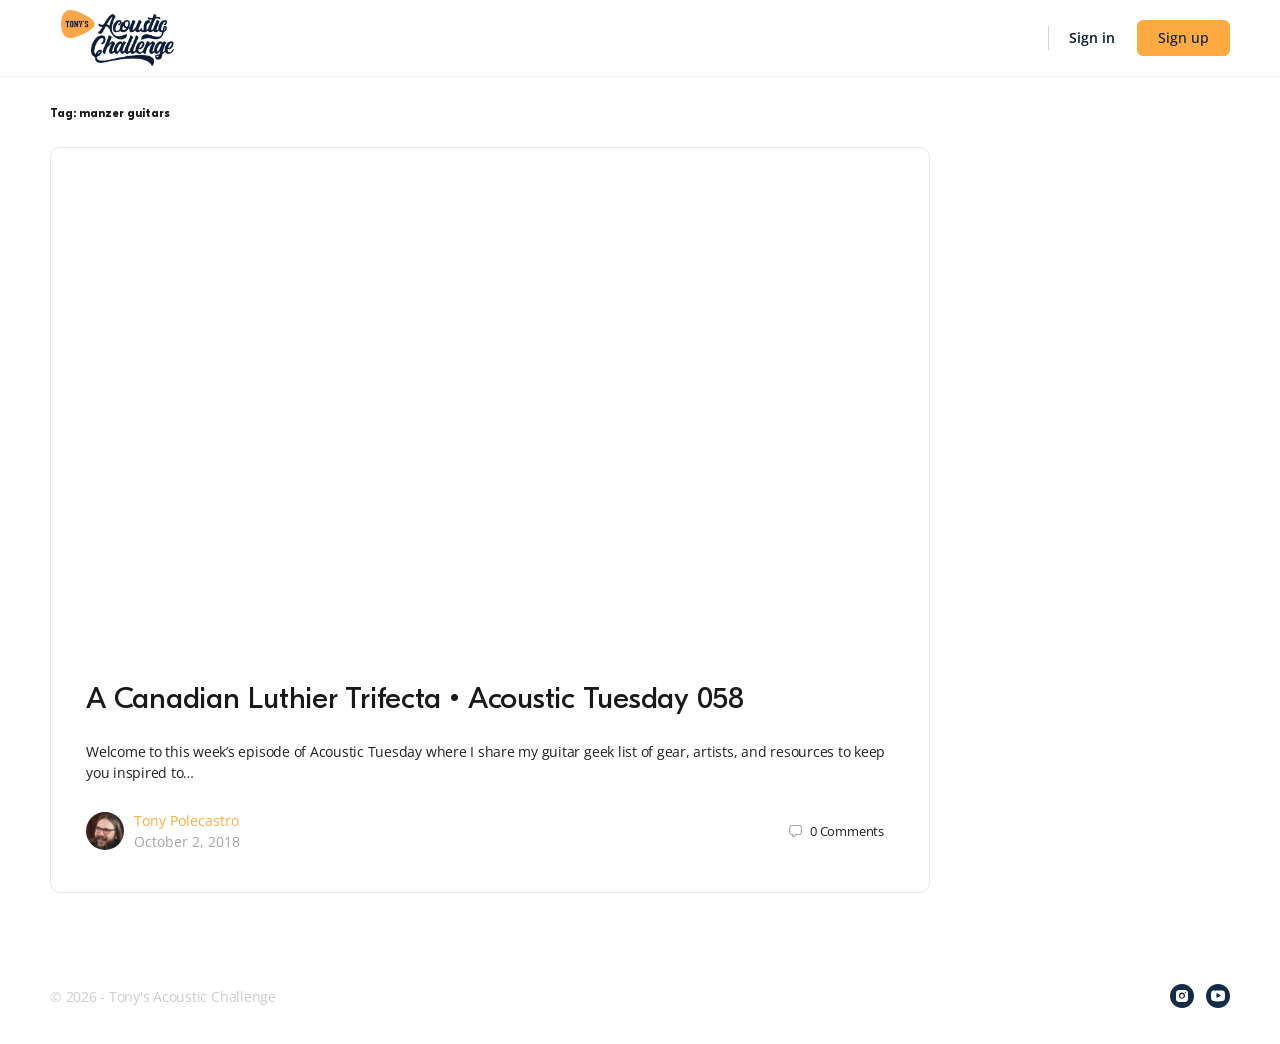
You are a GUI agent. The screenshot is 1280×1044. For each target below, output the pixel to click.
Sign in (1092, 37)
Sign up (1183, 37)
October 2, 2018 (187, 841)
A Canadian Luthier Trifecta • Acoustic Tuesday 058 (415, 698)
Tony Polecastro (186, 820)
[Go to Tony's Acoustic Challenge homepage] (117, 36)
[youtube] (1218, 996)
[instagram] (1182, 996)
